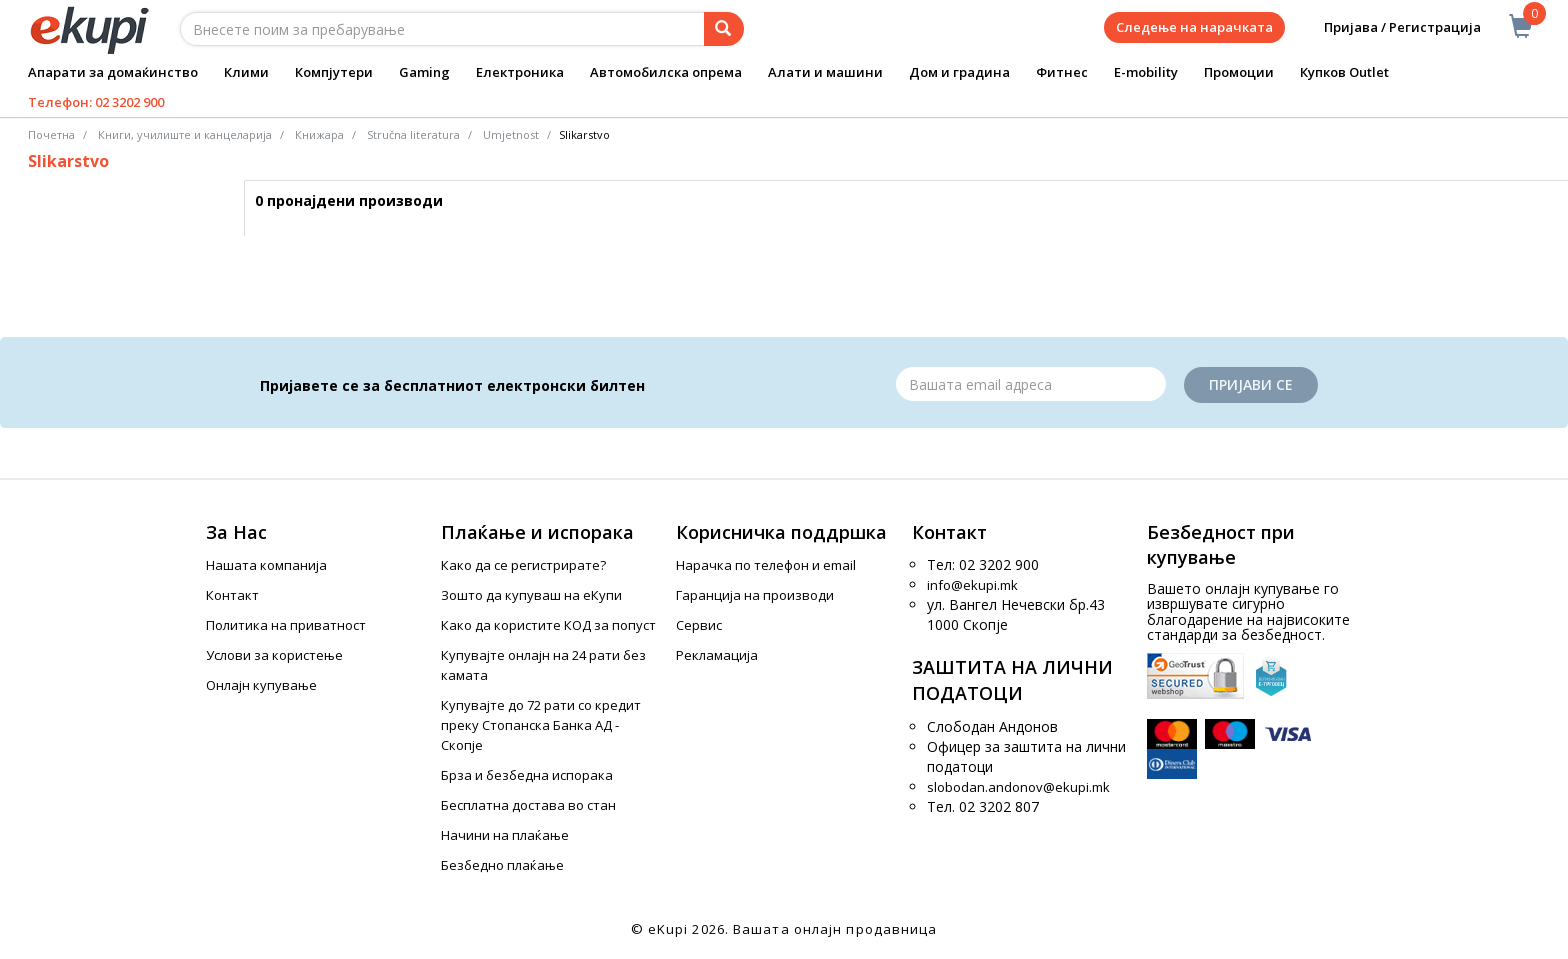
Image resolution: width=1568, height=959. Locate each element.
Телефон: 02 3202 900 (96, 102)
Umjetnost (511, 134)
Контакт (232, 595)
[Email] (1031, 384)
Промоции (1239, 72)
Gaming (424, 72)
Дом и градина (959, 72)
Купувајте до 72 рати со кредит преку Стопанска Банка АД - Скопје (541, 725)
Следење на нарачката (1194, 27)
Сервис (699, 625)
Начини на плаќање (505, 835)
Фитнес (1062, 72)
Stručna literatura (413, 134)
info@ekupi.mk (972, 585)
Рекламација (717, 655)
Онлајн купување (261, 685)
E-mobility (1146, 72)
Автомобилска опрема (666, 72)
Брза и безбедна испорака (527, 775)
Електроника (520, 72)
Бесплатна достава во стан (528, 805)
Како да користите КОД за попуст (548, 625)
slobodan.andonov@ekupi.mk (1018, 787)
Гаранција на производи (755, 595)
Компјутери (334, 72)
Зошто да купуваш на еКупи (531, 595)
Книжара (319, 134)
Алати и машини (825, 72)
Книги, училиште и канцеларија (185, 134)
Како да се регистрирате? (523, 565)
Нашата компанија (266, 565)
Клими (246, 72)
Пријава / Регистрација (1388, 27)
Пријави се (1251, 384)
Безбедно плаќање (502, 865)
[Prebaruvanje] (724, 29)
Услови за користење (274, 655)
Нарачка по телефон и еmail (766, 565)
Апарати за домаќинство (113, 72)
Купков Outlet (1344, 72)
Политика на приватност (286, 625)
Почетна (51, 134)
